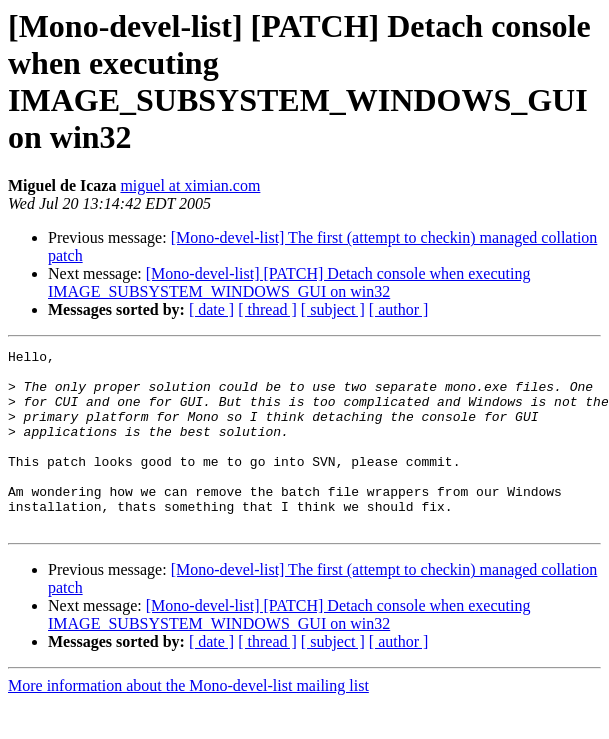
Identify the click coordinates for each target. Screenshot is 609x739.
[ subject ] (333, 309)
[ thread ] (267, 309)
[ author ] (399, 309)
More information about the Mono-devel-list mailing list (188, 721)
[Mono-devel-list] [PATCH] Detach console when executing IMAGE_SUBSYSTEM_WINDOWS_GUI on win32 (289, 282)
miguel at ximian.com (190, 185)
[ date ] (211, 309)
